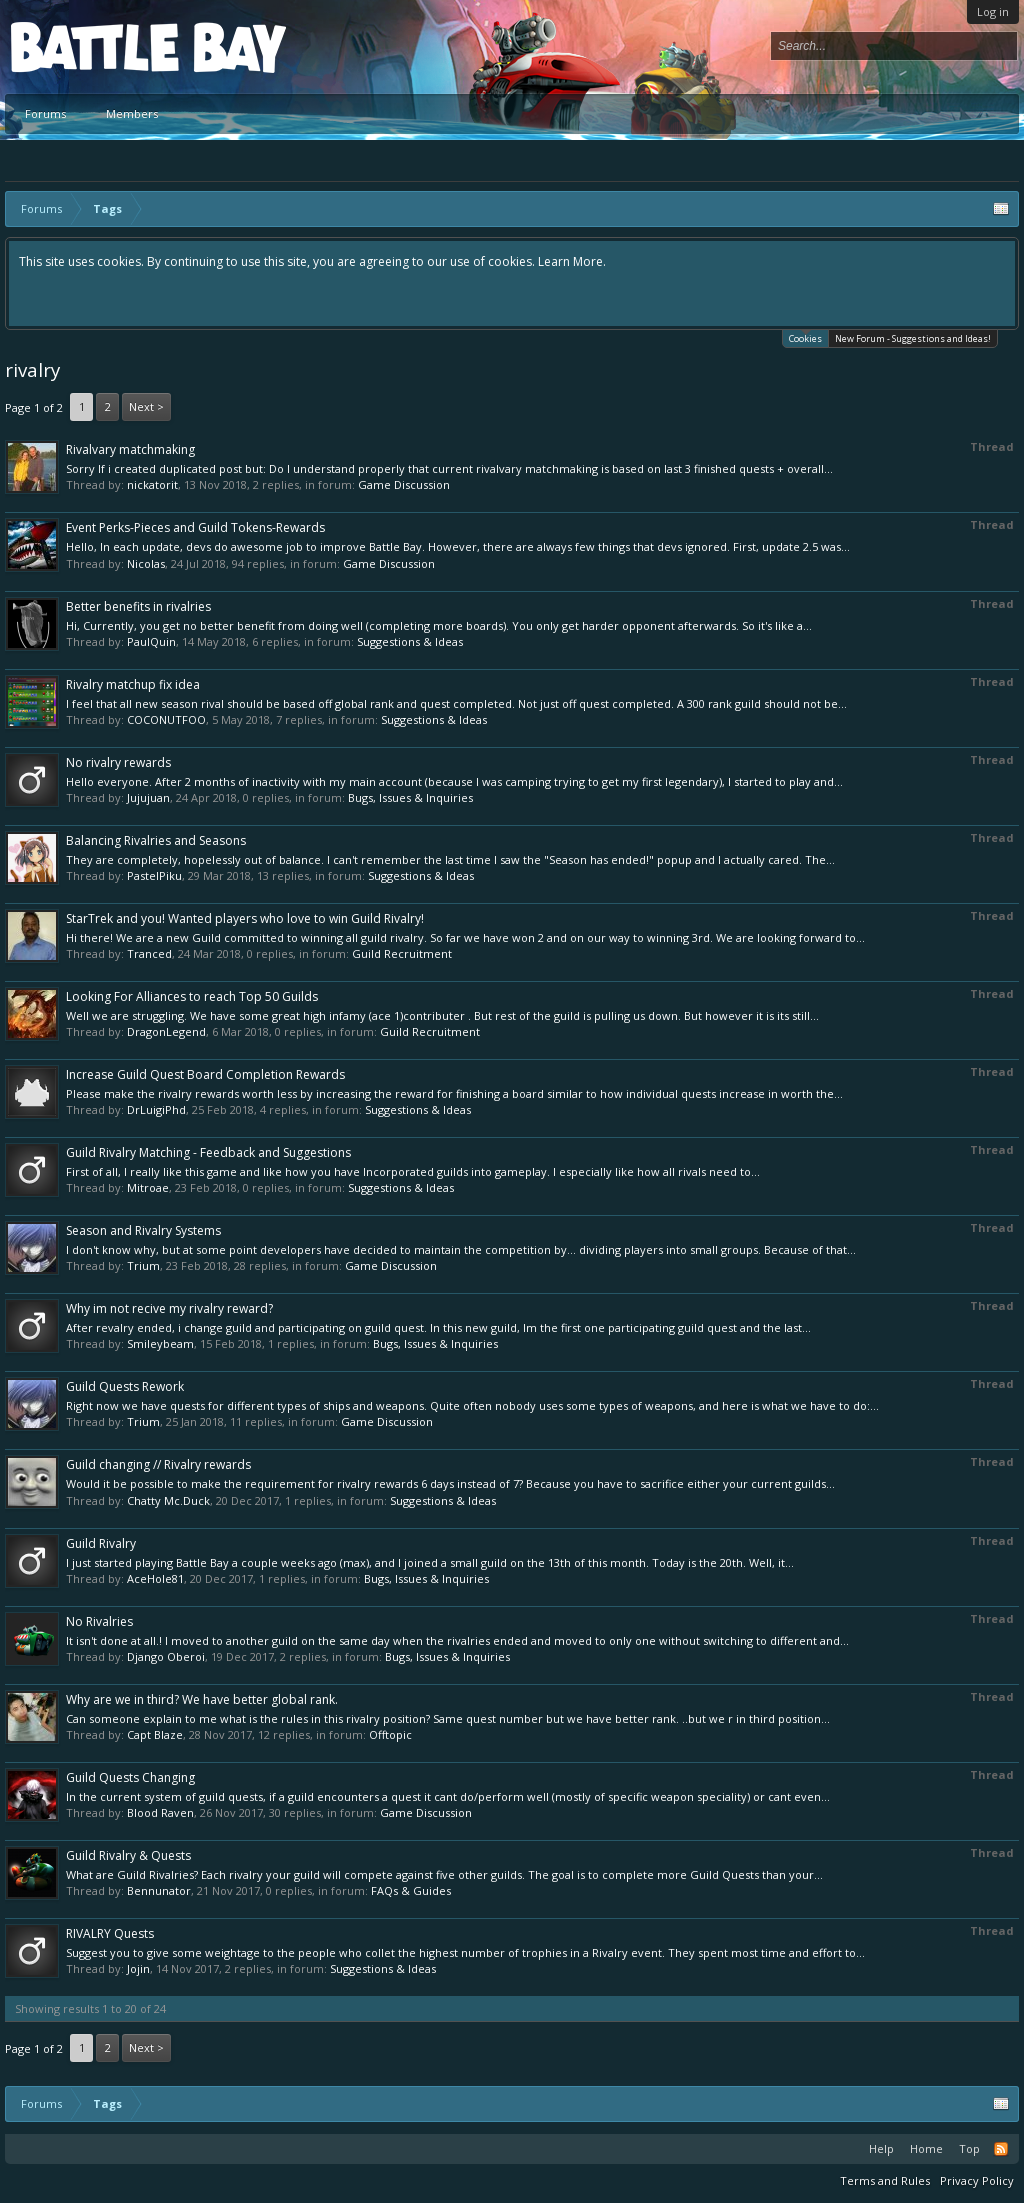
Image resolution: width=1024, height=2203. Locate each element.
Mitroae (148, 1187)
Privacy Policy (977, 2180)
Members (132, 113)
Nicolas (146, 563)
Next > (146, 406)
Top (969, 2148)
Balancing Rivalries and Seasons (156, 840)
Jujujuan (148, 797)
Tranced (149, 953)
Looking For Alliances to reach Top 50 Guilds (192, 996)
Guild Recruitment (402, 953)
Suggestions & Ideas (410, 641)
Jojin (138, 1968)
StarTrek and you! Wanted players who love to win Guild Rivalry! (245, 918)
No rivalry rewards (118, 762)
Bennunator (159, 1890)
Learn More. (572, 261)
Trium (143, 1265)
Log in (993, 11)
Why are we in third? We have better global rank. (202, 1699)
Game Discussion (404, 484)
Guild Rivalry (101, 1543)
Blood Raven (160, 1812)
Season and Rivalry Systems (143, 1230)
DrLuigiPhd (156, 1109)
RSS (1001, 2149)
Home (926, 2148)
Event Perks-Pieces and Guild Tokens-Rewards (195, 527)
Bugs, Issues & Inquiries (410, 797)
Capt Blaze (155, 1734)
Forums (45, 113)
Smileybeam (160, 1343)
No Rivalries (99, 1621)
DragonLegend (166, 1031)
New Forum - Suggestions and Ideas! (913, 338)
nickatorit (152, 484)
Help (881, 2148)
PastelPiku (154, 875)
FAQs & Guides (411, 1890)
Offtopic (390, 1734)
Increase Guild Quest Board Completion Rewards (205, 1074)
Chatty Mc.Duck (168, 1500)
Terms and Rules (885, 2180)
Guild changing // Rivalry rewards (158, 1464)
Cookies (805, 337)
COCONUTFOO (166, 719)
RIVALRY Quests (110, 1933)
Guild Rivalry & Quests (128, 1855)
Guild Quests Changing (130, 1777)
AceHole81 (155, 1578)
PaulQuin (151, 641)
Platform (84, 46)
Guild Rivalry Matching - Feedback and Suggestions (208, 1152)
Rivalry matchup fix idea (133, 684)
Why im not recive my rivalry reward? (169, 1308)
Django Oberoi (166, 1656)
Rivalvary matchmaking (130, 449)
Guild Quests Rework (125, 1386)
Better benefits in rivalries (138, 606)
